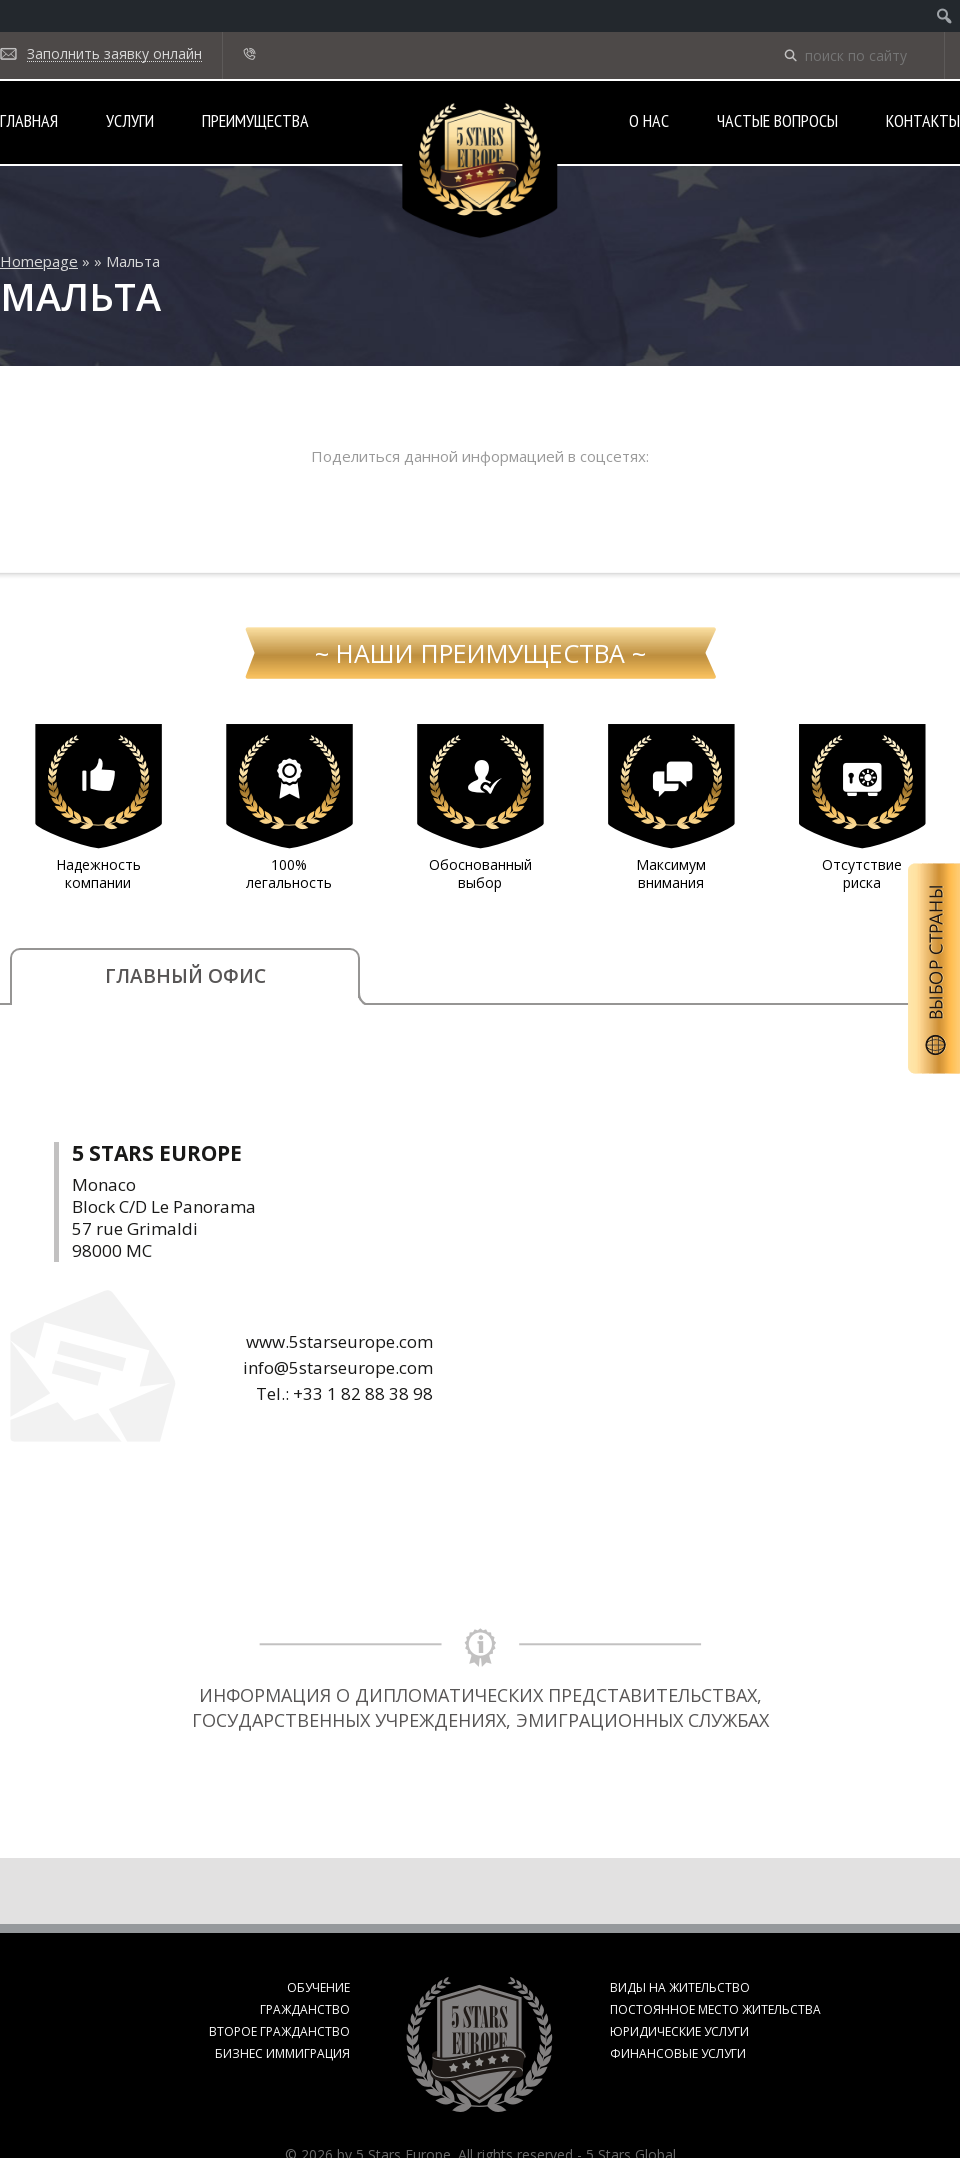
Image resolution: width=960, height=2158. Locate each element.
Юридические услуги (679, 2031)
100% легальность (289, 874)
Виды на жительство (680, 1987)
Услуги (130, 120)
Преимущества (255, 120)
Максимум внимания (671, 874)
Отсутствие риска (862, 874)
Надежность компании (98, 874)
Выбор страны (934, 968)
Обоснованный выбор (480, 874)
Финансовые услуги (678, 2053)
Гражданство (305, 2009)
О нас (649, 120)
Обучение (318, 1987)
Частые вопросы (777, 120)
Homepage (39, 261)
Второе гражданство (279, 2031)
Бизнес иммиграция (282, 2053)
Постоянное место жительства (715, 2009)
